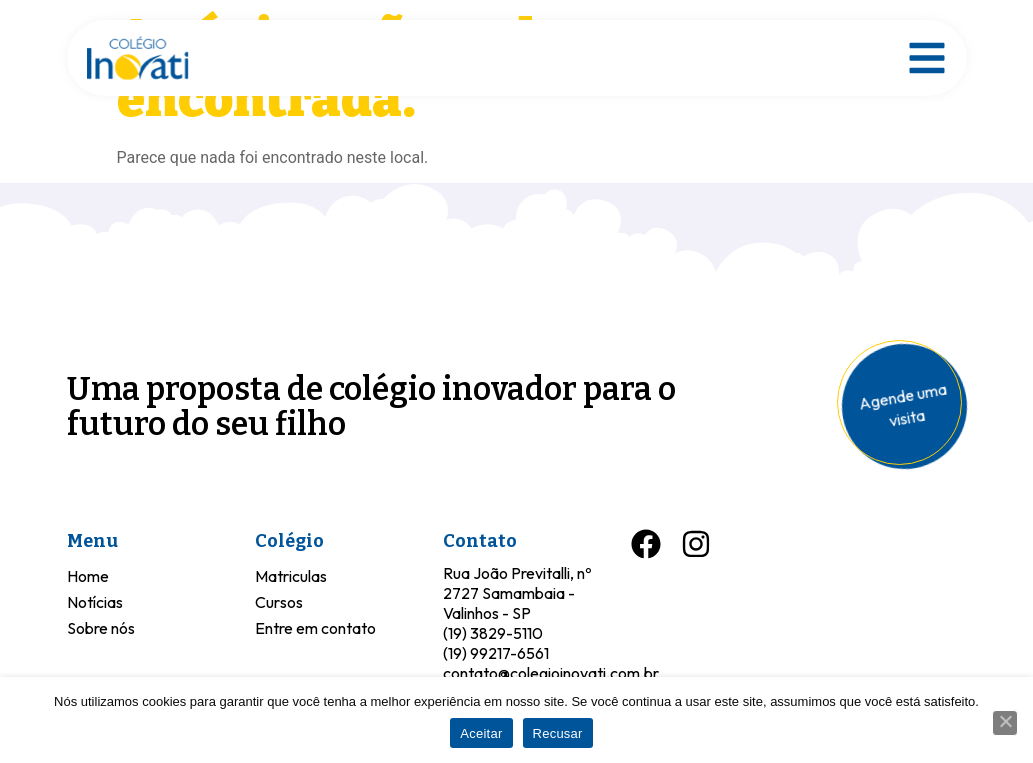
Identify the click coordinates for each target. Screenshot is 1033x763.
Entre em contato (315, 628)
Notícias (95, 602)
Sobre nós (101, 628)
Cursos (279, 602)
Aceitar (481, 733)
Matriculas (291, 576)
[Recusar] (1005, 723)
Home (88, 576)
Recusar (558, 733)
